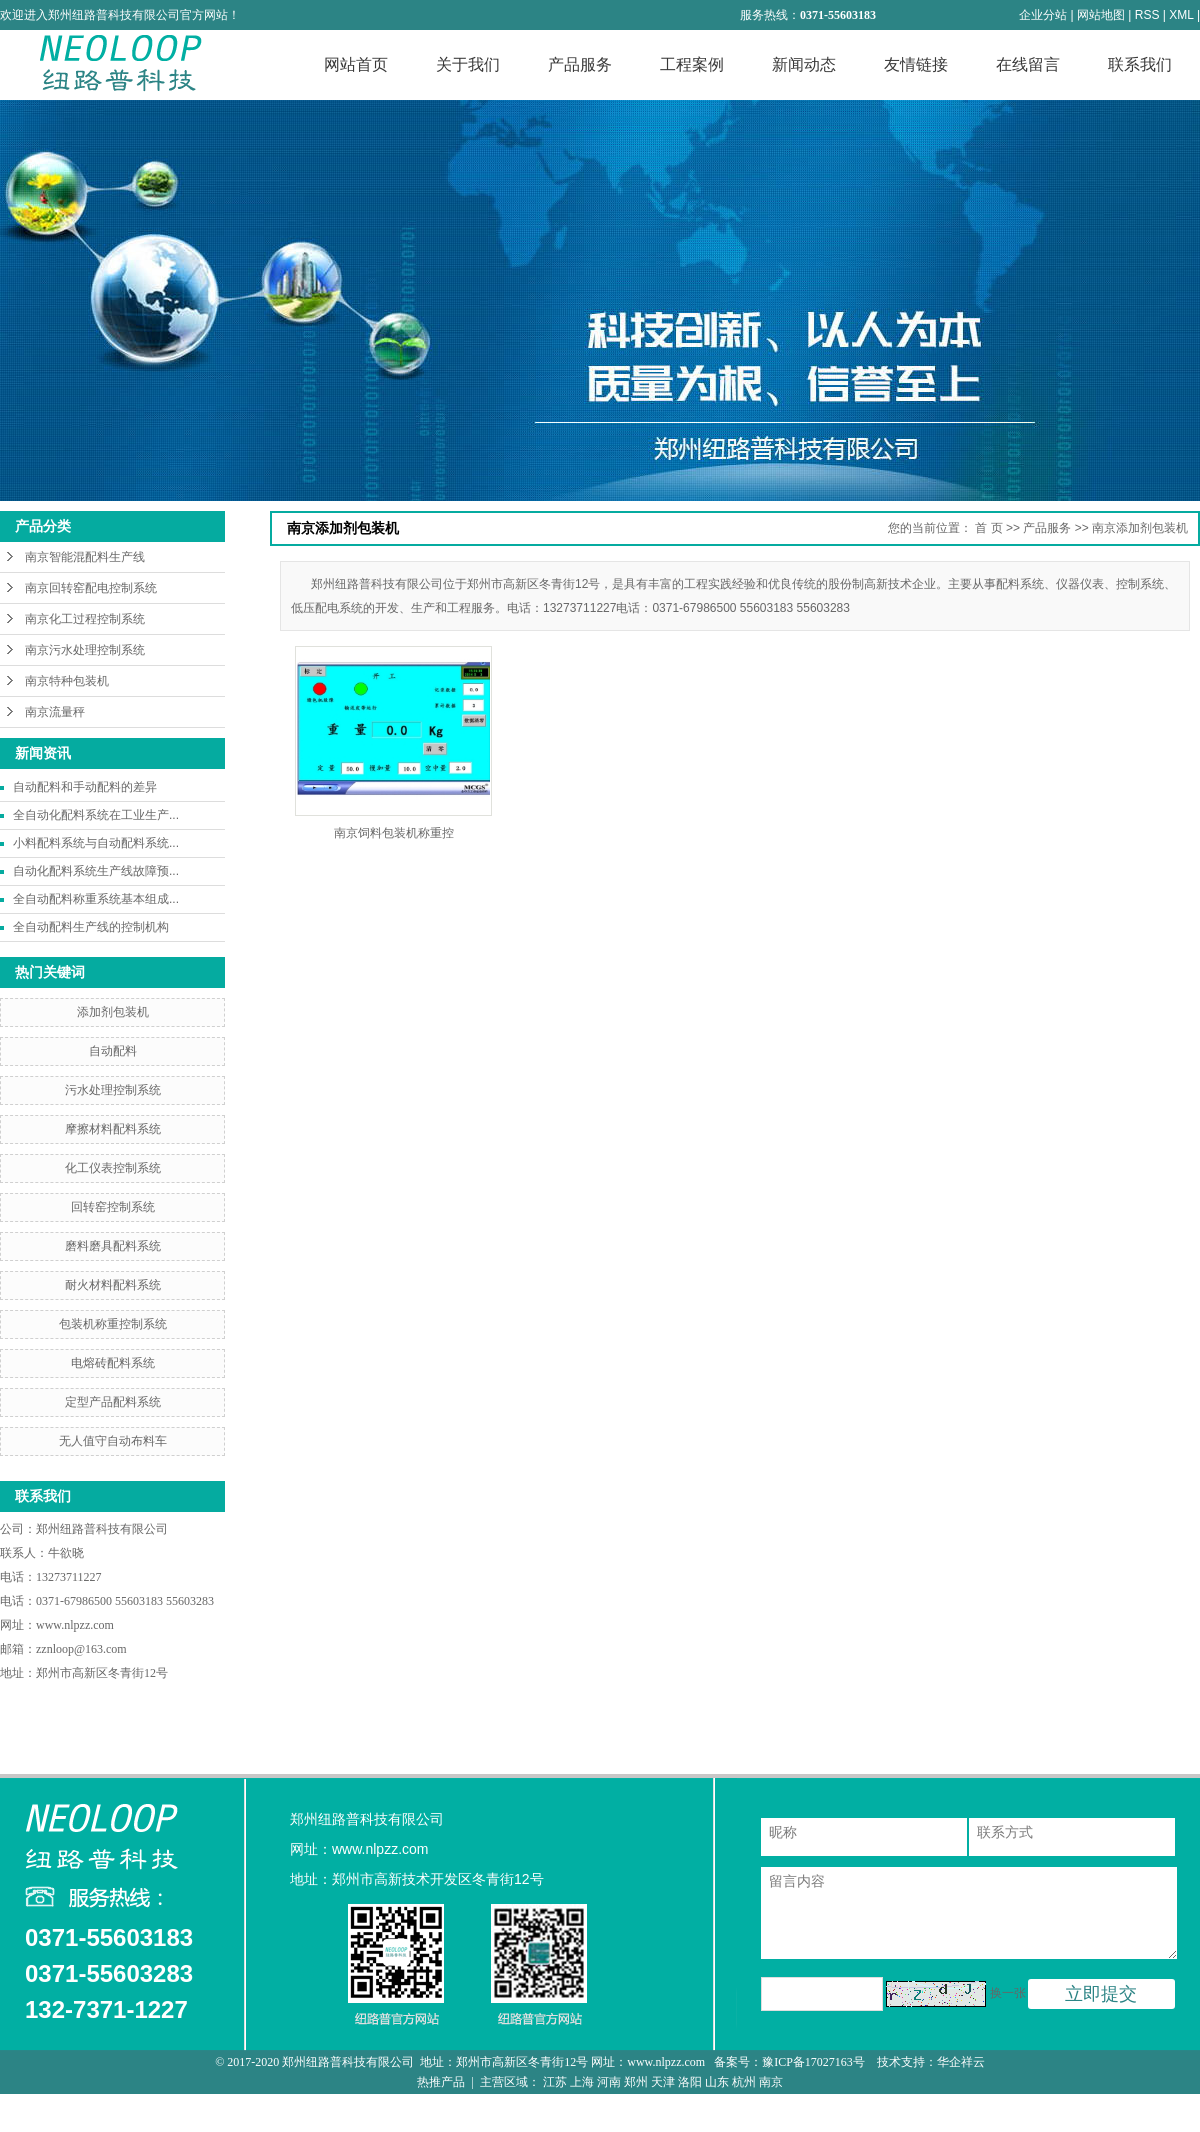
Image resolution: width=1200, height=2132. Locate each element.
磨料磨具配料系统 (113, 1246)
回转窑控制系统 (113, 1207)
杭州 (744, 2082)
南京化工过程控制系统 (85, 619)
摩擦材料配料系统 (113, 1129)
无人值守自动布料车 (113, 1441)
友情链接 (916, 64)
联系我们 (1140, 64)
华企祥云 (961, 2062)
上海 (582, 2082)
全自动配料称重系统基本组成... (96, 899)
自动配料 (113, 1051)
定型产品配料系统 (113, 1402)
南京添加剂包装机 (1140, 528)
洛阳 (690, 2082)
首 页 (988, 528)
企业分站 (1043, 15)
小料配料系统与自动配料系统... (96, 843)
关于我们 (468, 64)
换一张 (1008, 1993)
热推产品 (441, 2082)
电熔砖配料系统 (113, 1363)
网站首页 (356, 64)
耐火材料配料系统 (113, 1285)
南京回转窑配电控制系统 (91, 588)
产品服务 (580, 64)
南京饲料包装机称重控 (394, 833)
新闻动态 (804, 64)
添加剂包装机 (113, 1012)
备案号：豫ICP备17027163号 (791, 2062)
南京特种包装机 (67, 681)
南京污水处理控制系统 (85, 650)
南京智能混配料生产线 (85, 557)
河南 (609, 2082)
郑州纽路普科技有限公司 (103, 1529)
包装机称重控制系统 (113, 1324)
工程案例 (692, 64)
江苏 (555, 2082)
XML (1181, 15)
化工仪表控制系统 (113, 1168)
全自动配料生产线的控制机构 (91, 927)
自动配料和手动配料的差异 (85, 787)
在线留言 (1028, 64)
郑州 (636, 2082)
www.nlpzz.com (75, 1625)
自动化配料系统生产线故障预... (96, 871)
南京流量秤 (55, 712)
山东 (717, 2082)
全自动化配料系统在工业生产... (96, 815)
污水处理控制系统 (113, 1090)
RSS (1147, 15)
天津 (663, 2082)
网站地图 (1101, 15)
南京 (771, 2082)
